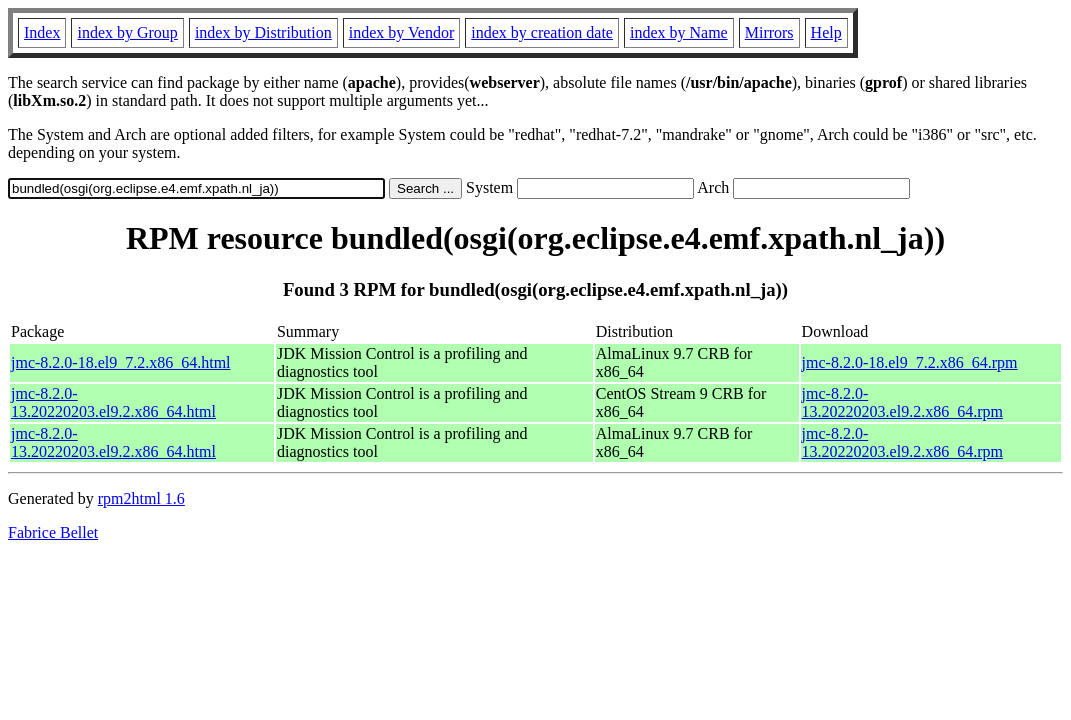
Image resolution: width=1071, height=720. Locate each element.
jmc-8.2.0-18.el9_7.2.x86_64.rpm (910, 362)
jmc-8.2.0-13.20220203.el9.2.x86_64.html (113, 402)
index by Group (127, 32)
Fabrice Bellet (53, 532)
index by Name (679, 32)
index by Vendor (401, 32)
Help (826, 32)
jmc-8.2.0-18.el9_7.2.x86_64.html (121, 362)
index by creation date (542, 32)
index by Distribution (263, 32)
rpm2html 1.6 (141, 498)
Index (42, 32)
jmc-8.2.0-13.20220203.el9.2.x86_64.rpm (902, 402)
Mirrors (769, 32)
